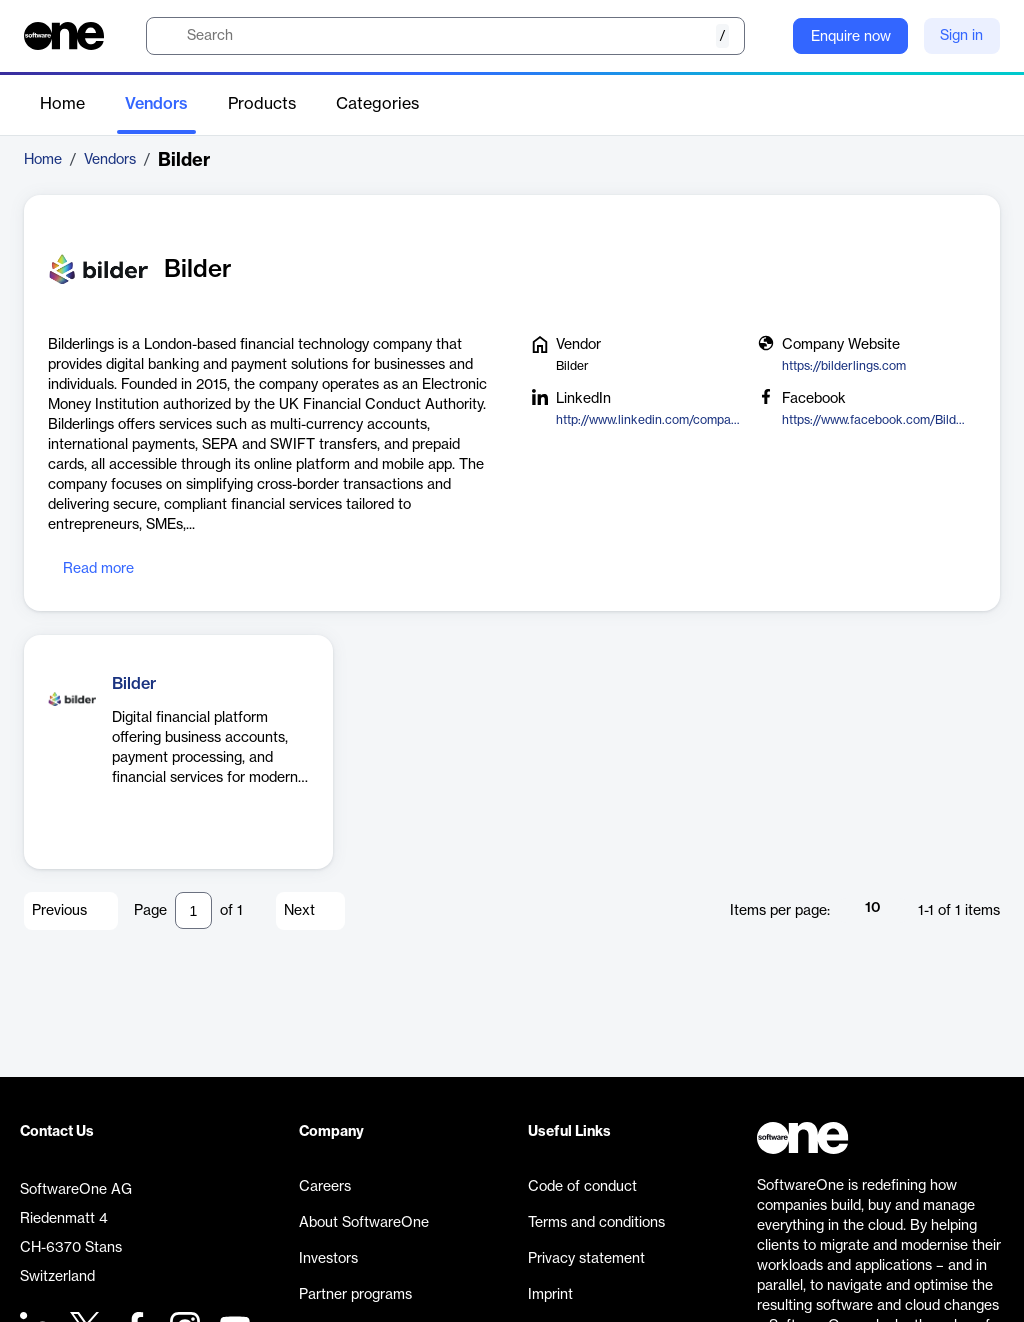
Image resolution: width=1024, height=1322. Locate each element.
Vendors (156, 104)
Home (62, 104)
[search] (445, 36)
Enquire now (851, 37)
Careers (325, 1187)
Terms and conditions (596, 1223)
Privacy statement (586, 1259)
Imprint (550, 1295)
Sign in (961, 36)
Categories (377, 104)
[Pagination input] (193, 910)
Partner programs (355, 1295)
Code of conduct (582, 1187)
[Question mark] (765, 36)
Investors (328, 1259)
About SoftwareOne (364, 1223)
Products (262, 104)
